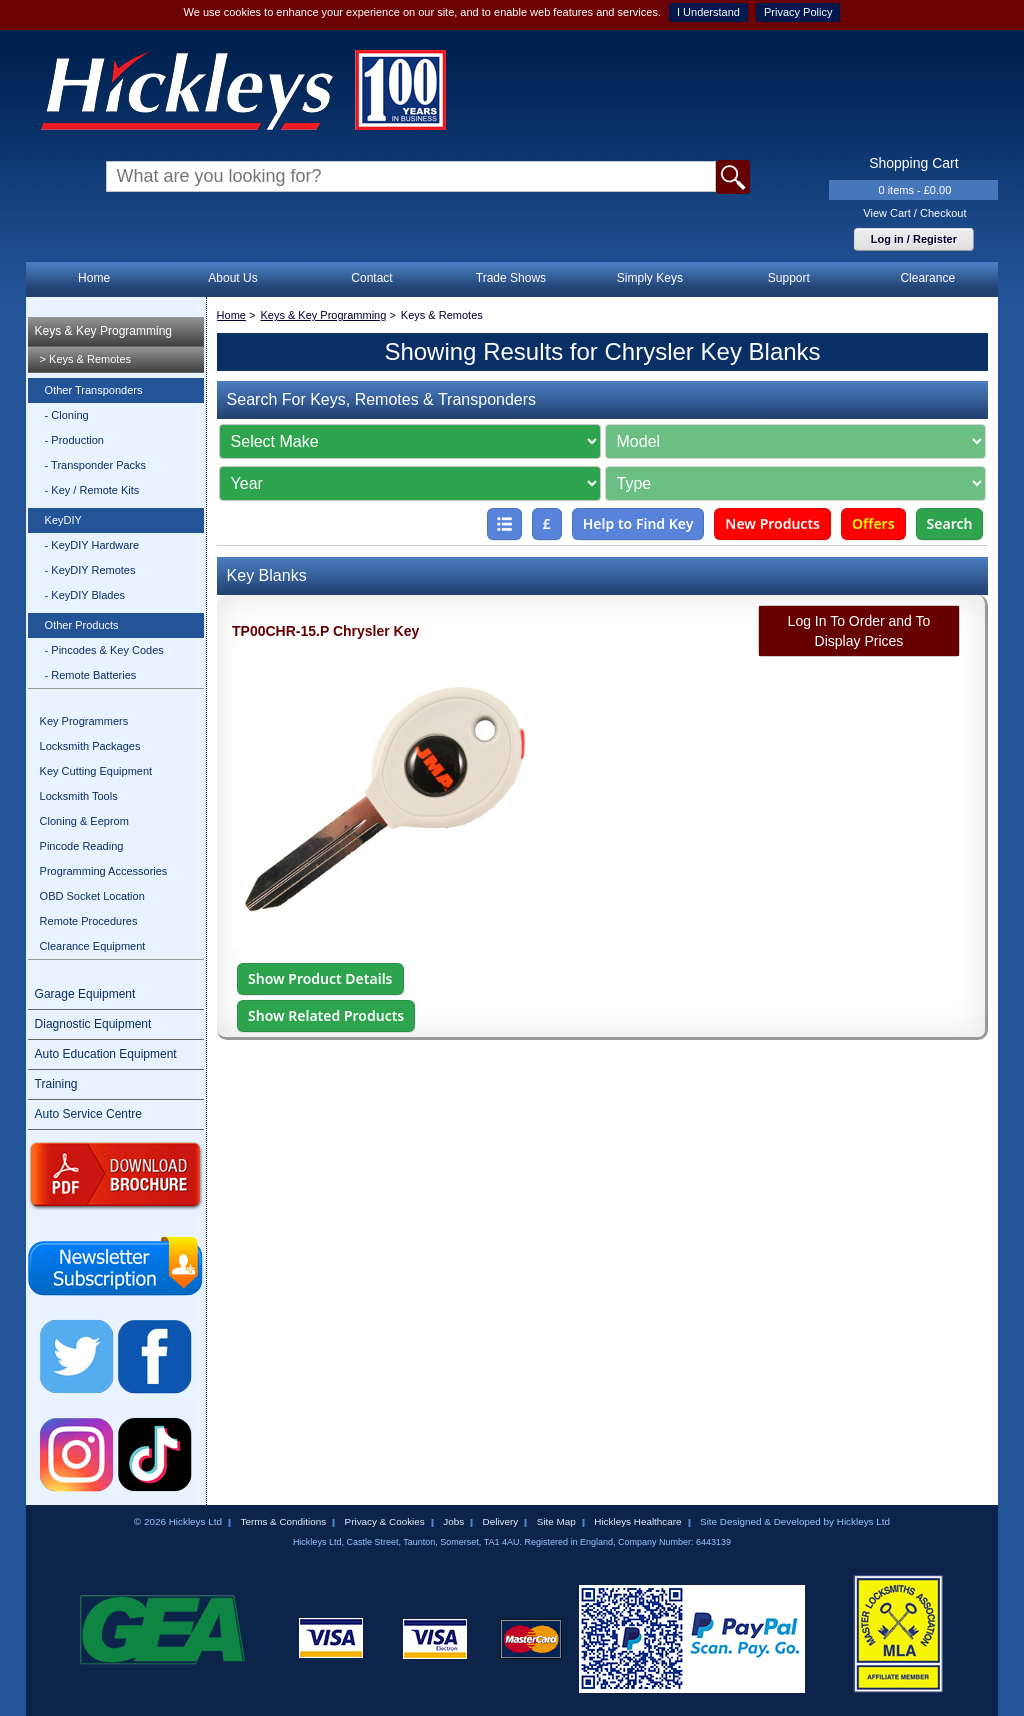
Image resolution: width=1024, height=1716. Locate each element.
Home (94, 278)
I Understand (708, 12)
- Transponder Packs (96, 465)
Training (56, 1084)
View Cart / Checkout (914, 213)
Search (950, 523)
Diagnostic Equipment (93, 1024)
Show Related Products (326, 1015)
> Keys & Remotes (85, 359)
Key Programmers (84, 721)
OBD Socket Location (92, 896)
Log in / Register (914, 239)
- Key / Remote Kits (92, 490)
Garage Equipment (85, 994)
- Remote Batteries (91, 675)
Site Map (556, 1521)
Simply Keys (650, 278)
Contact (371, 278)
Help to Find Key (638, 523)
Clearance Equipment (93, 946)
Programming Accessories (104, 871)
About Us (232, 278)
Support (789, 278)
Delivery (501, 1521)
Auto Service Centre (88, 1114)
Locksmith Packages (90, 746)
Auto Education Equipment (106, 1054)
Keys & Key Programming (103, 331)
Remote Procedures (89, 921)
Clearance (927, 278)
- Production (74, 440)
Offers (873, 523)
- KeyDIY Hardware (92, 545)
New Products (772, 523)
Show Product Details (320, 978)
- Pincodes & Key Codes (104, 650)
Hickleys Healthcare (637, 1521)
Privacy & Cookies (385, 1521)
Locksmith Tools (79, 796)
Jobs (453, 1521)
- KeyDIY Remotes (90, 570)
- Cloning (67, 415)
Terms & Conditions (283, 1521)
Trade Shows (511, 278)
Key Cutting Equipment (96, 771)
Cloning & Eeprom (84, 821)
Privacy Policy (798, 12)
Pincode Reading (82, 846)
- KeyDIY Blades (85, 595)
